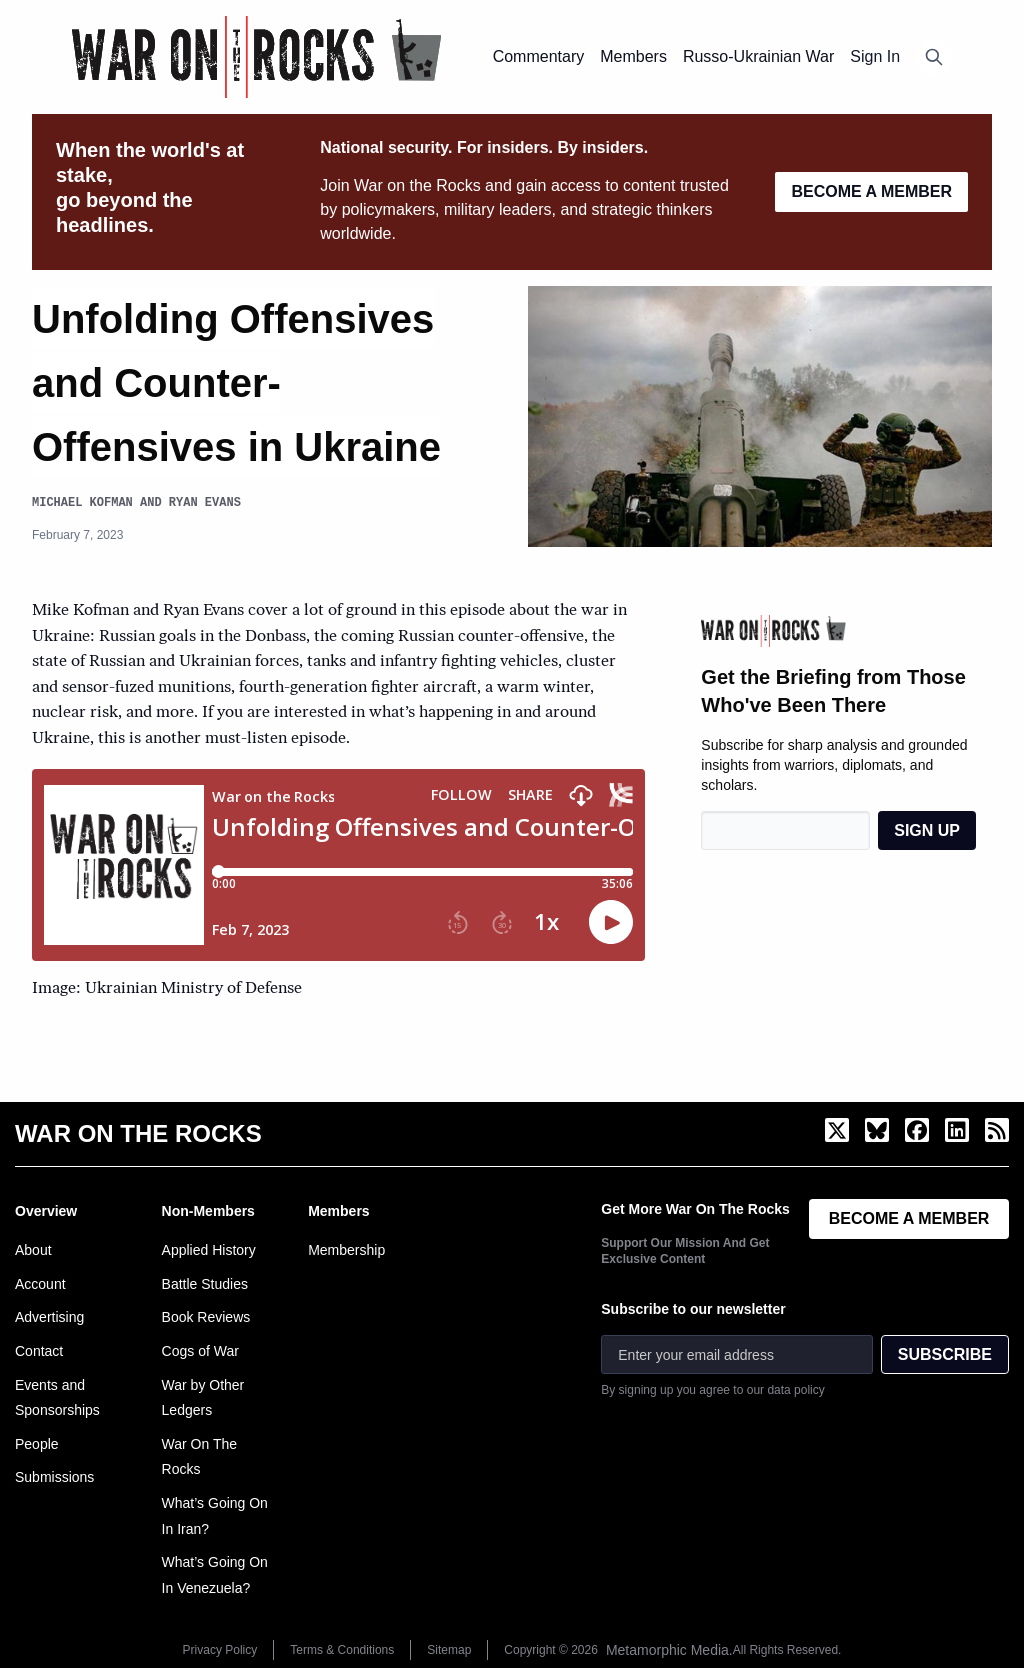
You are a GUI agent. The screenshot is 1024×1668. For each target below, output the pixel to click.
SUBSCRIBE (945, 1354)
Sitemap (449, 1650)
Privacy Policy (220, 1650)
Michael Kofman (82, 502)
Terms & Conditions (342, 1650)
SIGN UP (927, 830)
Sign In (875, 56)
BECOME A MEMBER (871, 191)
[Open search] (934, 57)
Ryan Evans (205, 502)
